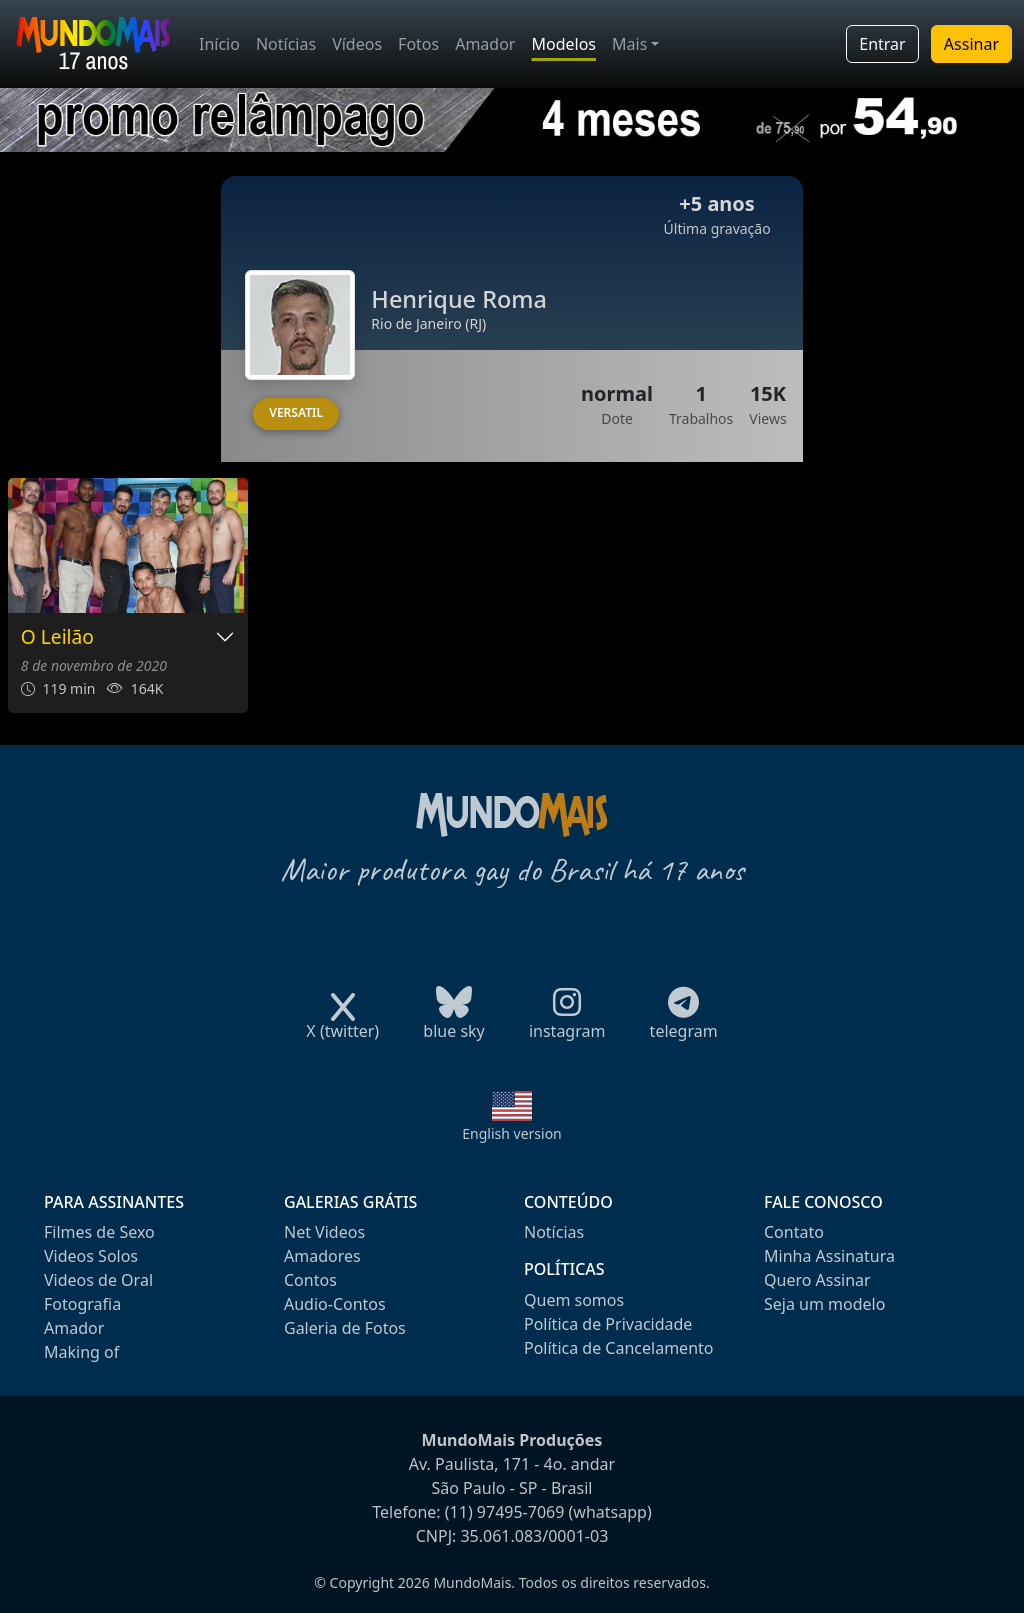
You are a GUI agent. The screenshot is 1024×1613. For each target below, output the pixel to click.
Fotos (418, 44)
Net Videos (324, 1232)
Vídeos (357, 44)
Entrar (882, 44)
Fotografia (82, 1304)
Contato (794, 1232)
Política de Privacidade (608, 1324)
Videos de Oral (98, 1280)
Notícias (286, 44)
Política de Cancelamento (618, 1348)
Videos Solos (91, 1256)
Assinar (971, 44)
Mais (629, 44)
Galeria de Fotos (345, 1328)
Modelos (563, 44)
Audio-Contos (335, 1304)
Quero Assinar (817, 1280)
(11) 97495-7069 (505, 1512)
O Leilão (57, 637)
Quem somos (574, 1300)
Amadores (322, 1256)
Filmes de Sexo (99, 1232)
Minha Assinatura (829, 1256)
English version (512, 1133)
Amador (485, 44)
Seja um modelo (824, 1304)
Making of (81, 1352)
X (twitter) (342, 1024)
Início (219, 44)
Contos (310, 1280)
